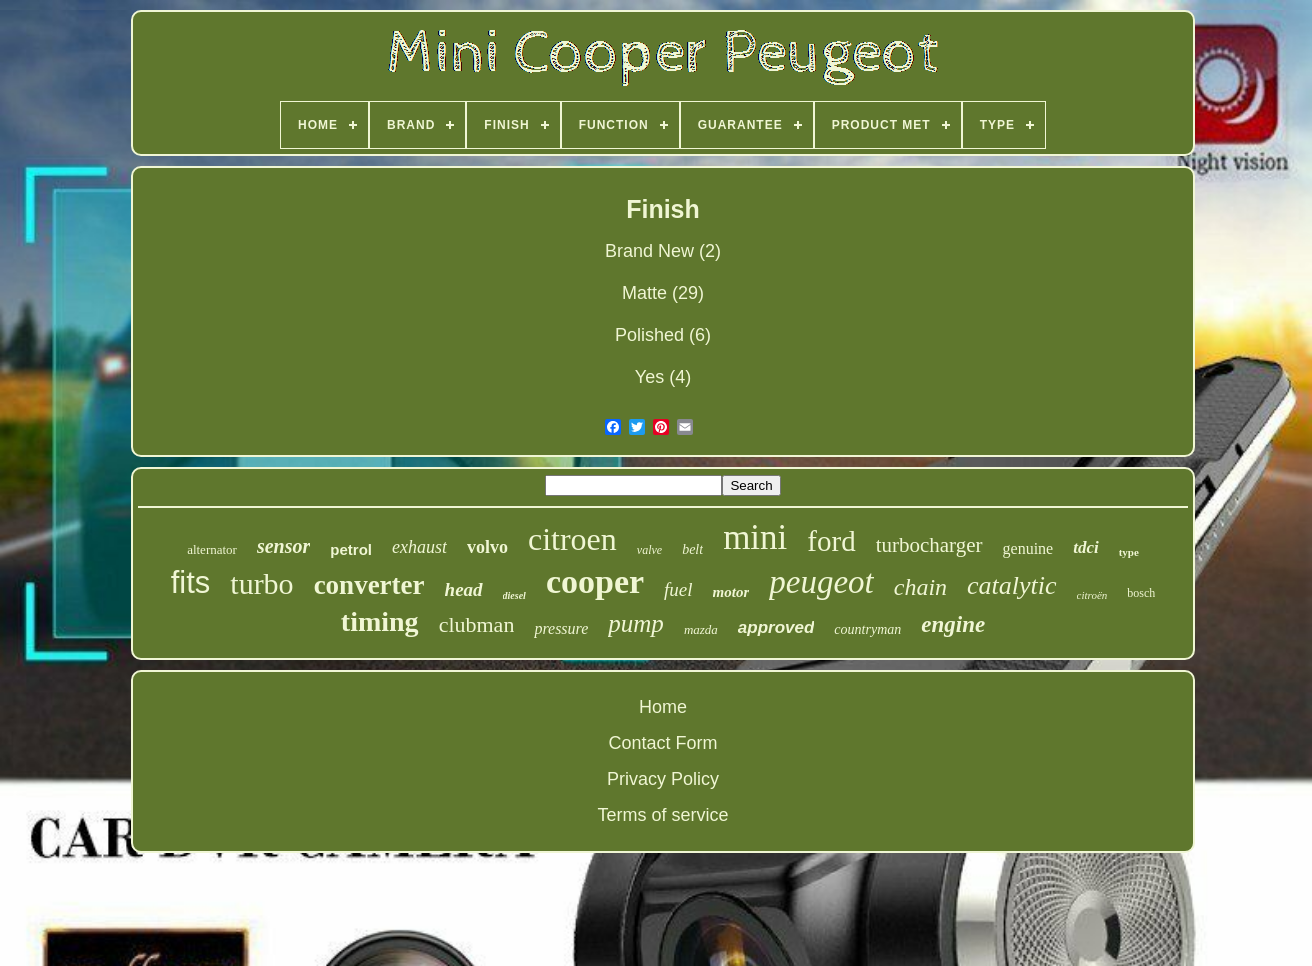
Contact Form (662, 743)
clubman (477, 624)
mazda (701, 629)
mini (755, 537)
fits (191, 582)
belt (692, 549)
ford (831, 541)
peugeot (821, 582)
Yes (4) (663, 377)
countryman (867, 629)
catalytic (1012, 585)
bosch (1141, 593)
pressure (561, 628)
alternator (212, 549)
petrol (351, 549)
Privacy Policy (663, 779)
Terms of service (662, 815)
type (1129, 552)
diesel (514, 595)
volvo (487, 547)
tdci (1086, 547)
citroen (572, 539)
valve (649, 550)
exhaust (419, 547)
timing (380, 621)
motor (731, 592)
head (464, 589)
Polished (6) (663, 335)
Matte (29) (663, 293)
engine (953, 624)
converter (369, 585)
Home (663, 707)
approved (776, 627)
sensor (283, 546)
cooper (595, 581)
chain (920, 587)
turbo (261, 583)
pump (636, 623)
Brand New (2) (663, 251)
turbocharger (929, 545)
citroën (1092, 595)
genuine (1028, 548)
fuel (678, 589)
